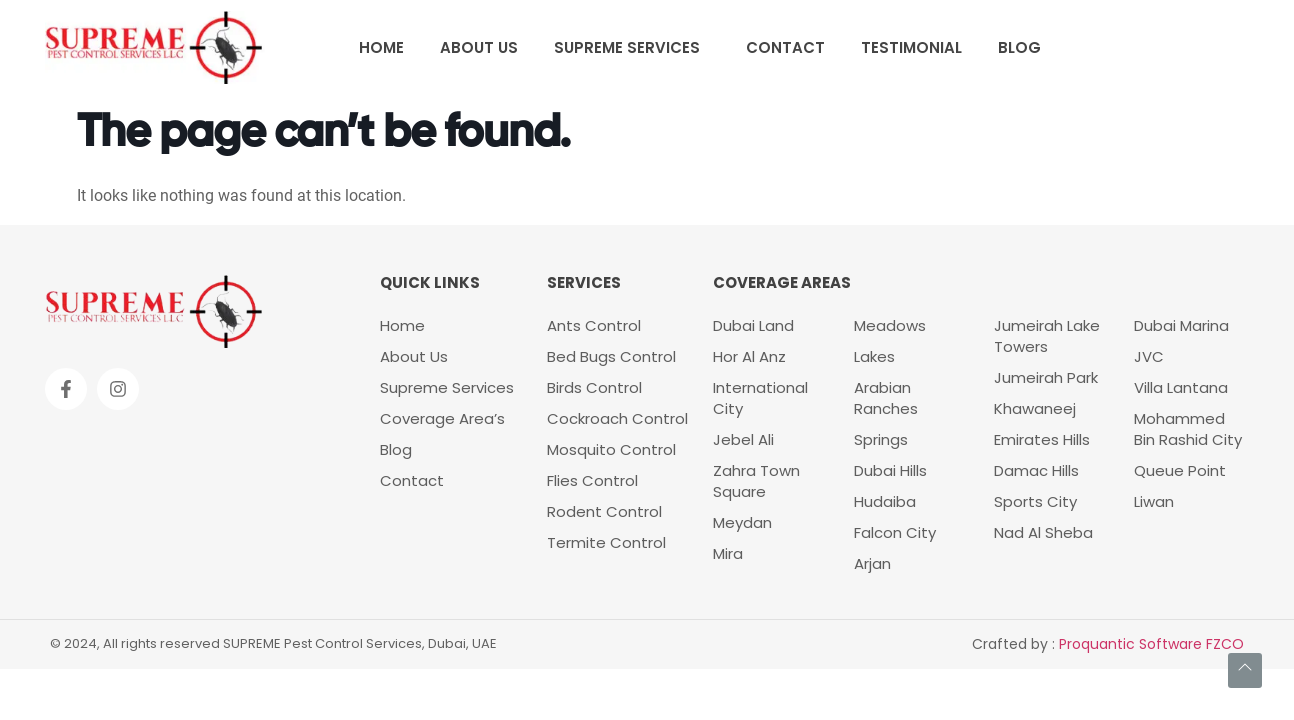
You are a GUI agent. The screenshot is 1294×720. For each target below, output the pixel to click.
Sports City (1035, 501)
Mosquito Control (611, 449)
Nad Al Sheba (1043, 532)
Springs (881, 439)
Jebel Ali (743, 439)
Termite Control (606, 542)
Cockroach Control (617, 418)
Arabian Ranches (886, 398)
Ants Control (594, 325)
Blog (1019, 47)
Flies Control (592, 480)
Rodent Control (606, 511)
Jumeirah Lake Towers (1047, 336)
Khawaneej (1035, 408)
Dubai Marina (1181, 325)
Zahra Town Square (756, 481)
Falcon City (895, 532)
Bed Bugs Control (611, 356)
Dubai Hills (890, 470)
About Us (479, 47)
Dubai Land (753, 325)
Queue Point (1180, 470)
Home (381, 47)
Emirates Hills (1042, 439)
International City (760, 398)
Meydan (742, 522)
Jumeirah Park (1046, 377)
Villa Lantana (1181, 387)
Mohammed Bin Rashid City (1188, 429)
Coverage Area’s (442, 418)
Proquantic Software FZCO (1151, 644)
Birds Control (594, 387)
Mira (728, 553)
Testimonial (911, 47)
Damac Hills (1036, 470)
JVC (1149, 356)
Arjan (872, 563)
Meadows (890, 325)
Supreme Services (627, 47)
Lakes (874, 356)
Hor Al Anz (749, 356)
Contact (785, 47)
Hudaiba (885, 501)
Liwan (1154, 501)
